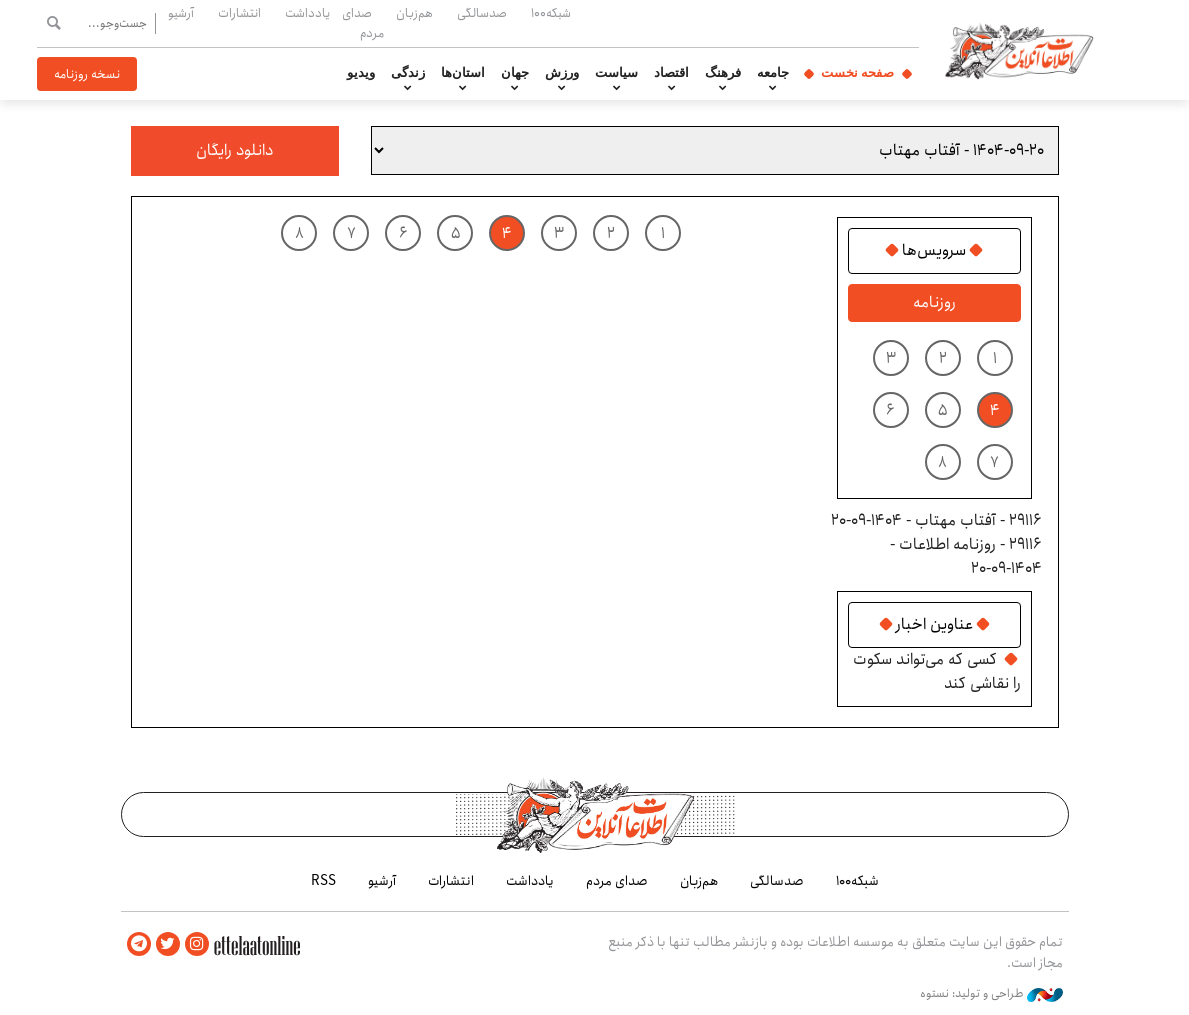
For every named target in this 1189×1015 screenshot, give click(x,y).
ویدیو (361, 73)
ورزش (562, 73)
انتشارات (239, 13)
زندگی (408, 73)
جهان (515, 73)
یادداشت (307, 13)
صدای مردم (363, 22)
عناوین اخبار (934, 625)
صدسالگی (482, 13)
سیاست (616, 73)
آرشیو (181, 13)
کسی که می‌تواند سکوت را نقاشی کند (937, 671)
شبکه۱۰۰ (551, 13)
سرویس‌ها (934, 251)
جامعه (773, 73)
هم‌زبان (414, 13)
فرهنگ (723, 73)
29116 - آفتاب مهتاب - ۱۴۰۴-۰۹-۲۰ (936, 520)
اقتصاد (671, 73)
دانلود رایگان (234, 150)
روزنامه (934, 302)
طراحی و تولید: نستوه (991, 994)
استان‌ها (463, 73)
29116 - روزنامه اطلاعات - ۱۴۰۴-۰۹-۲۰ (966, 556)
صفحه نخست (857, 73)
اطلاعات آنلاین (1019, 50)
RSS (323, 881)
